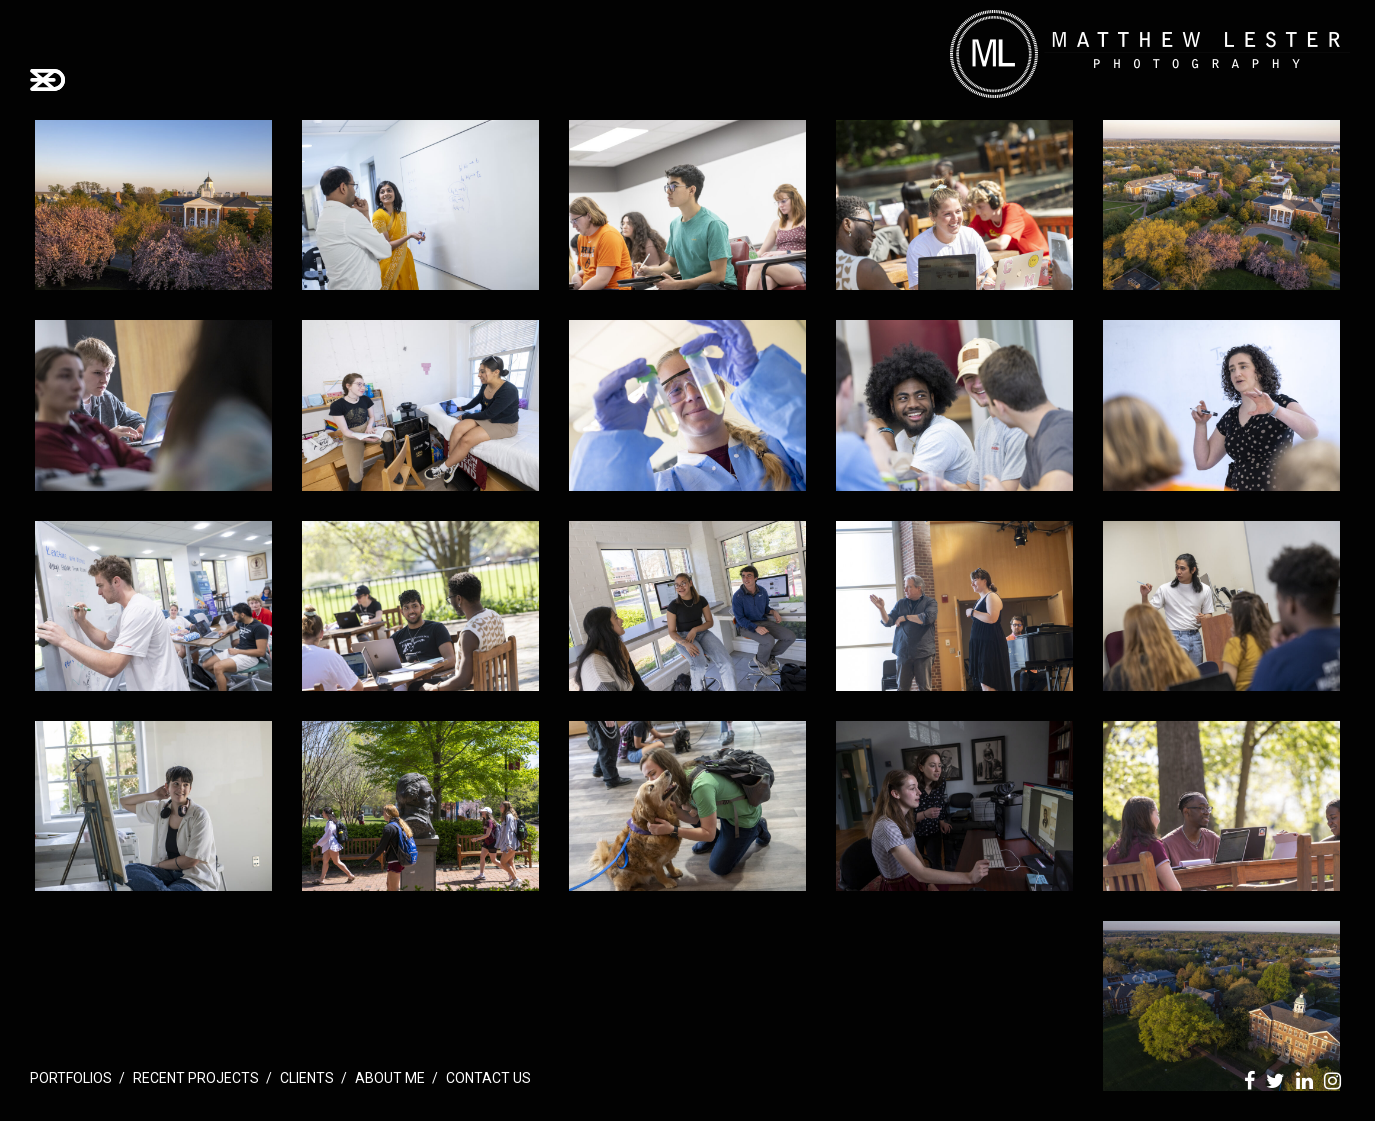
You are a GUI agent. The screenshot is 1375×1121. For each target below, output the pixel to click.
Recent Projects (196, 1078)
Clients (307, 1078)
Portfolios (71, 1078)
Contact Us (488, 1078)
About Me (390, 1078)
